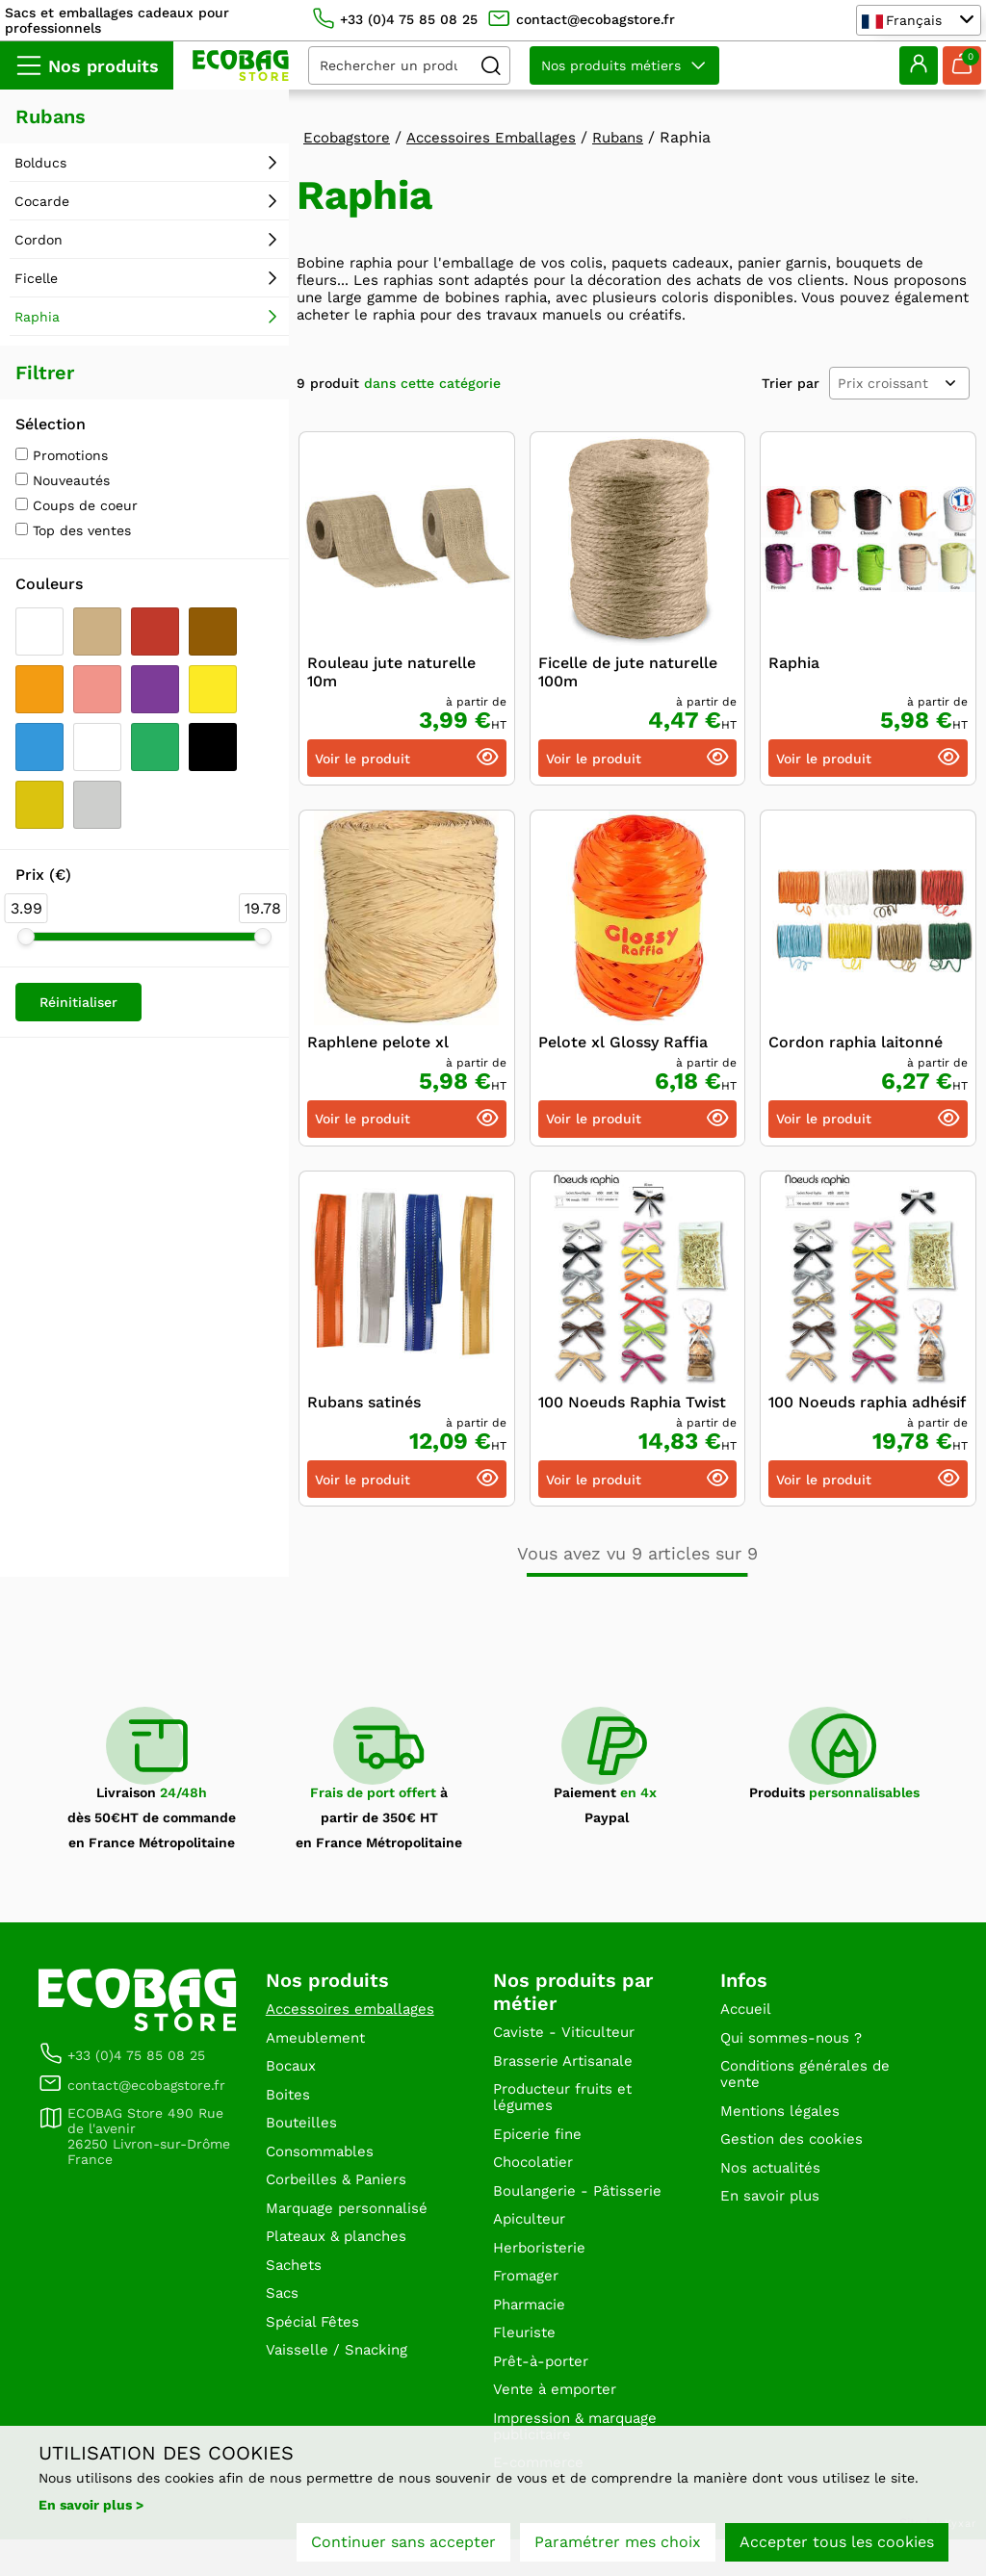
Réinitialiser (78, 1002)
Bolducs (40, 162)
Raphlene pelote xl (378, 1046)
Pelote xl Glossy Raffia (623, 1046)
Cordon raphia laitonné (855, 1046)
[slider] (26, 936)
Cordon (38, 239)
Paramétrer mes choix (617, 2545)
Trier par (790, 387)
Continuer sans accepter (403, 2545)
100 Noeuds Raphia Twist (632, 1406)
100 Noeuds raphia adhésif (867, 1406)
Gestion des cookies (795, 2154)
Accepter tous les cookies (837, 2545)
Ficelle (36, 278)
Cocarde (41, 201)
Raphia (793, 666)
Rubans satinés (364, 1406)
